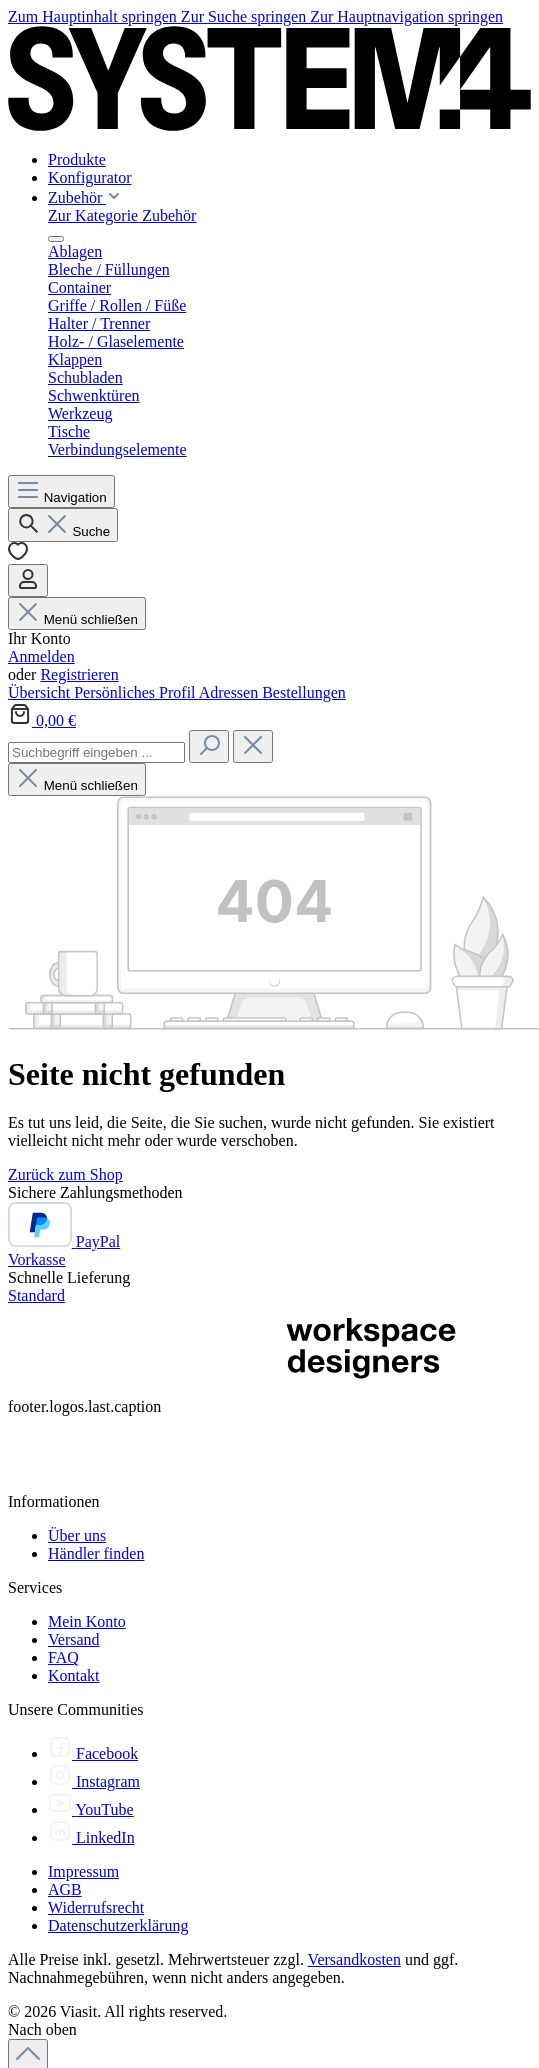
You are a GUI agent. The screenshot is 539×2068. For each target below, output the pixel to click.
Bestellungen (304, 692)
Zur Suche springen (245, 16)
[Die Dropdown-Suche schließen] (253, 746)
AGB (65, 1889)
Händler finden (96, 1553)
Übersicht (41, 692)
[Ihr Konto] (28, 580)
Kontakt (74, 1675)
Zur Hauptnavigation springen (406, 16)
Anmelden (41, 656)
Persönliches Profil (136, 692)
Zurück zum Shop (65, 1174)
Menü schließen (77, 619)
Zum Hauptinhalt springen (94, 16)
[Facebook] (93, 1753)
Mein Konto (87, 1621)
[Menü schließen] (56, 239)
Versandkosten (354, 1959)
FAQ (63, 1657)
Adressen (231, 692)
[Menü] (61, 491)
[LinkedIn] (91, 1837)
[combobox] (96, 752)
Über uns (77, 1535)
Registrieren (79, 674)
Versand (74, 1639)
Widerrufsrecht (96, 1907)
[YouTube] (91, 1809)
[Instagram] (94, 1781)
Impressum (83, 1871)
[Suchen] (63, 525)
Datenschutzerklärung (118, 1925)
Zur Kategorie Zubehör (122, 215)
